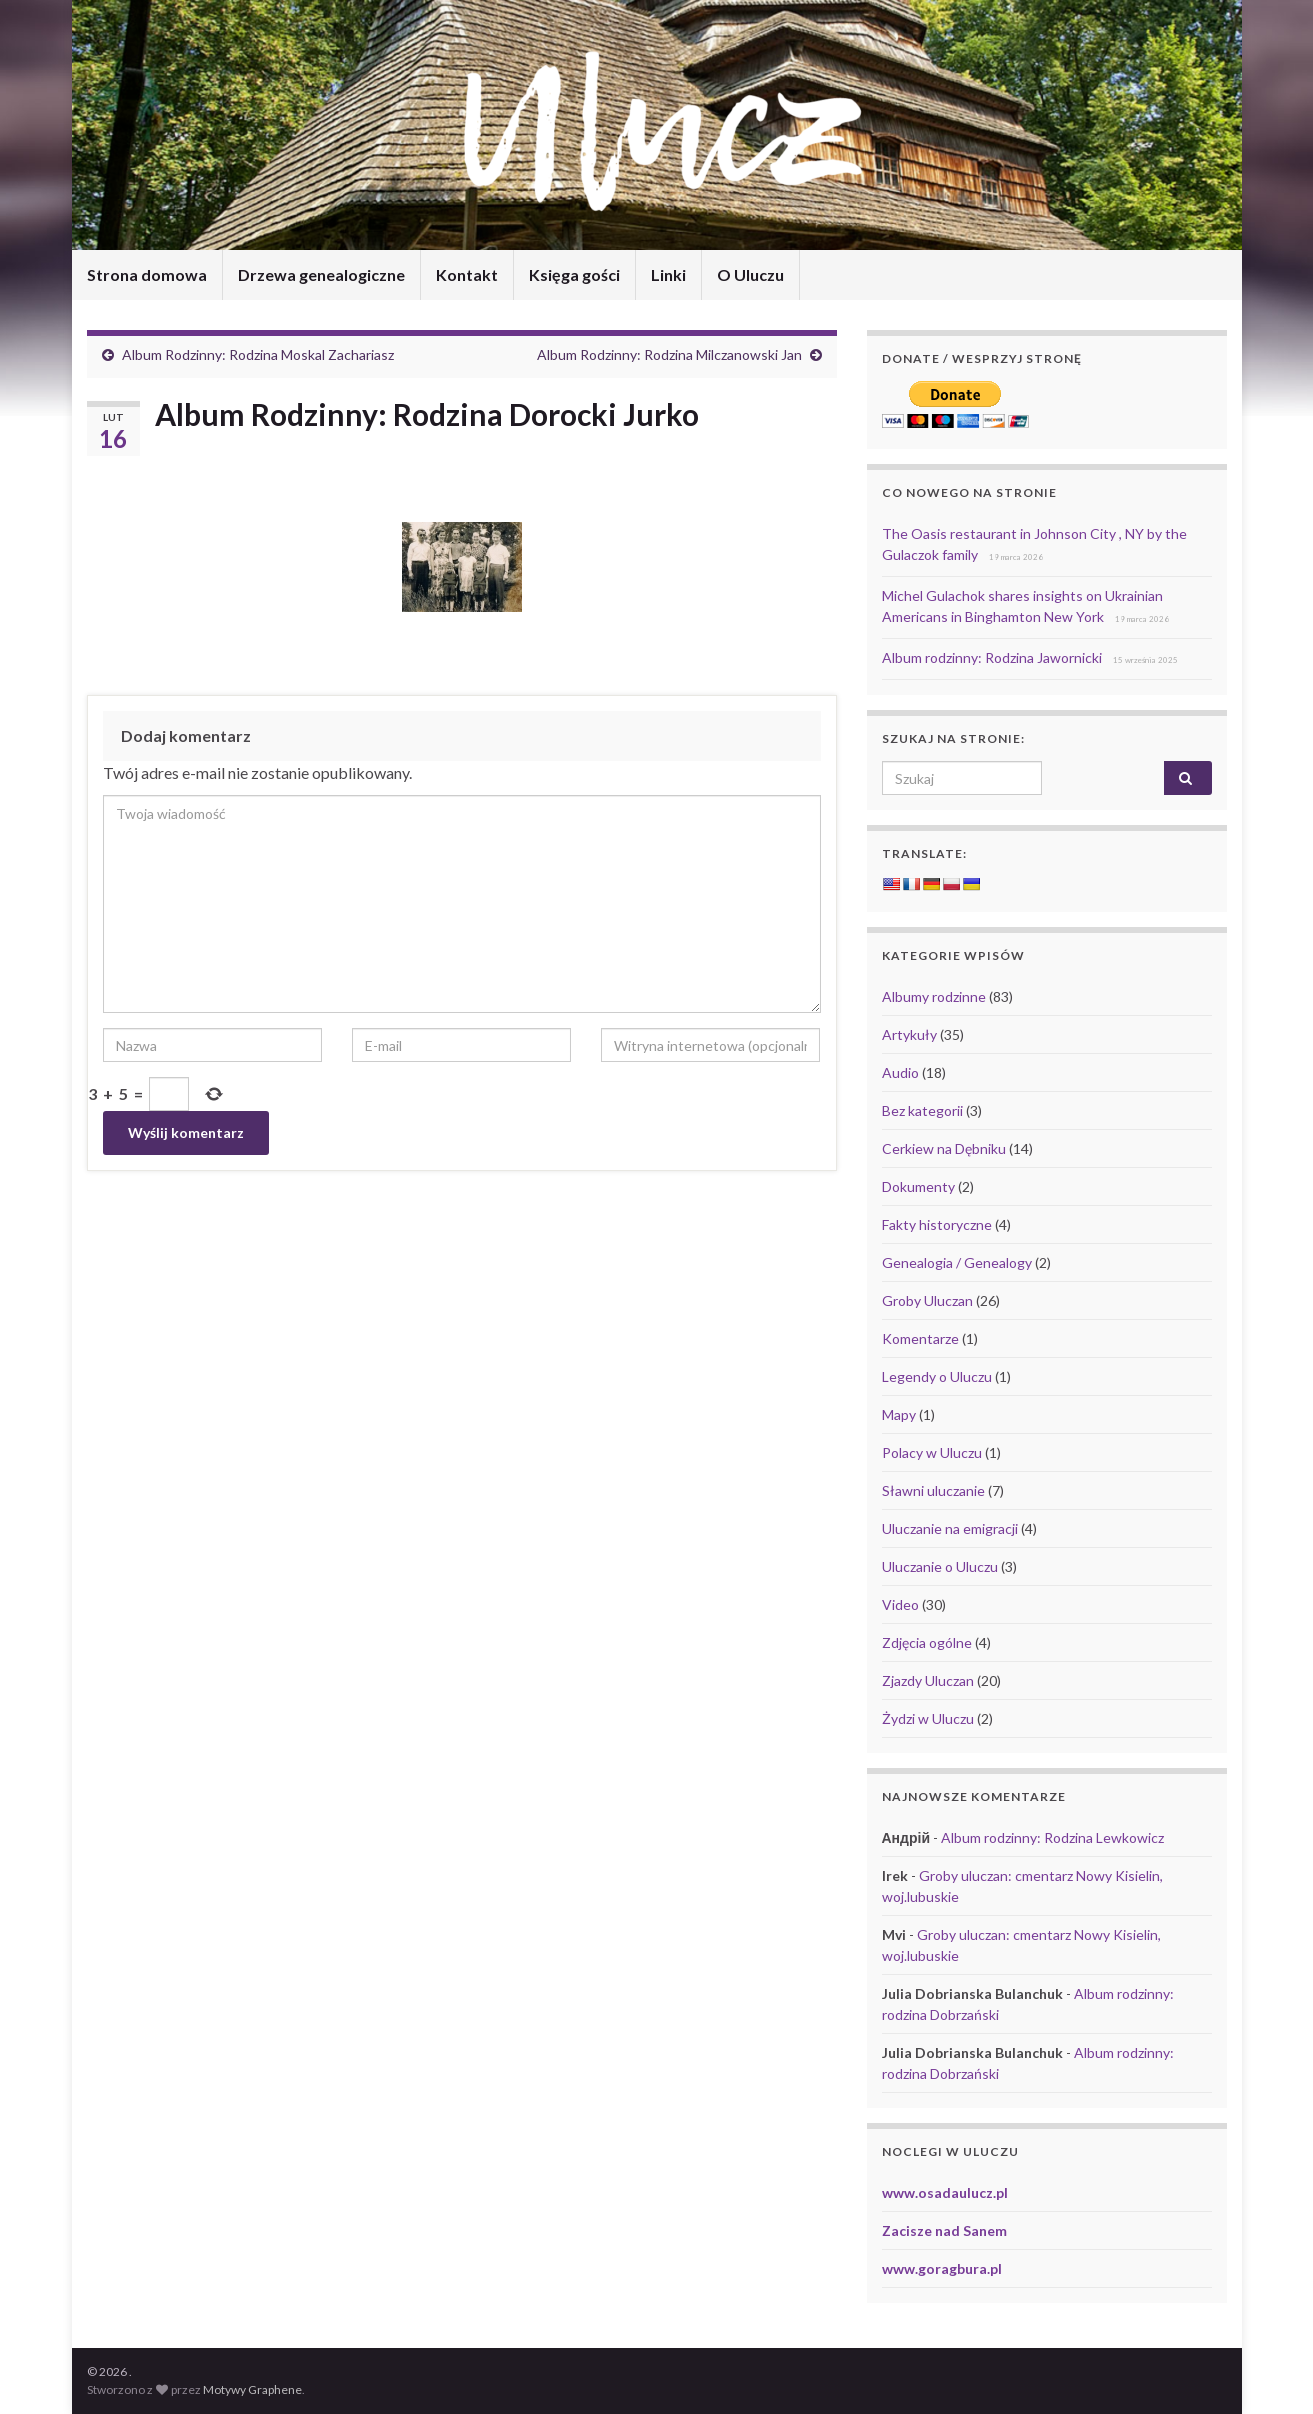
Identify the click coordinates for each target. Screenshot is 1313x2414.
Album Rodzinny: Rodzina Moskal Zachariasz (258, 354)
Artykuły (909, 1034)
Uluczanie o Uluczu (940, 1566)
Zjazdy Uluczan (928, 1680)
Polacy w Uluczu (932, 1452)
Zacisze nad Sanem (944, 2230)
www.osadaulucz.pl (945, 2192)
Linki (668, 274)
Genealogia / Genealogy (957, 1262)
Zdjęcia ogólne (927, 1642)
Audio (900, 1072)
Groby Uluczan (927, 1300)
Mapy (899, 1414)
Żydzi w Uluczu (928, 1718)
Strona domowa (147, 274)
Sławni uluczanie (933, 1490)
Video (900, 1604)
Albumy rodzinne (934, 996)
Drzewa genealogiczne (321, 274)
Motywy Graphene (252, 2389)
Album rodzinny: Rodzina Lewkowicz (1052, 1837)
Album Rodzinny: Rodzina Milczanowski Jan (669, 354)
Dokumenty (918, 1186)
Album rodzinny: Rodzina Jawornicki (992, 657)
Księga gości (574, 274)
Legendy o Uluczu (937, 1376)
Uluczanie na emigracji (950, 1528)
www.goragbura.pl (942, 2268)
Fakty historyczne (937, 1224)
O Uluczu (750, 274)
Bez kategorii (922, 1110)
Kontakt (467, 274)
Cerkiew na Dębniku (944, 1148)
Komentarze (920, 1338)
